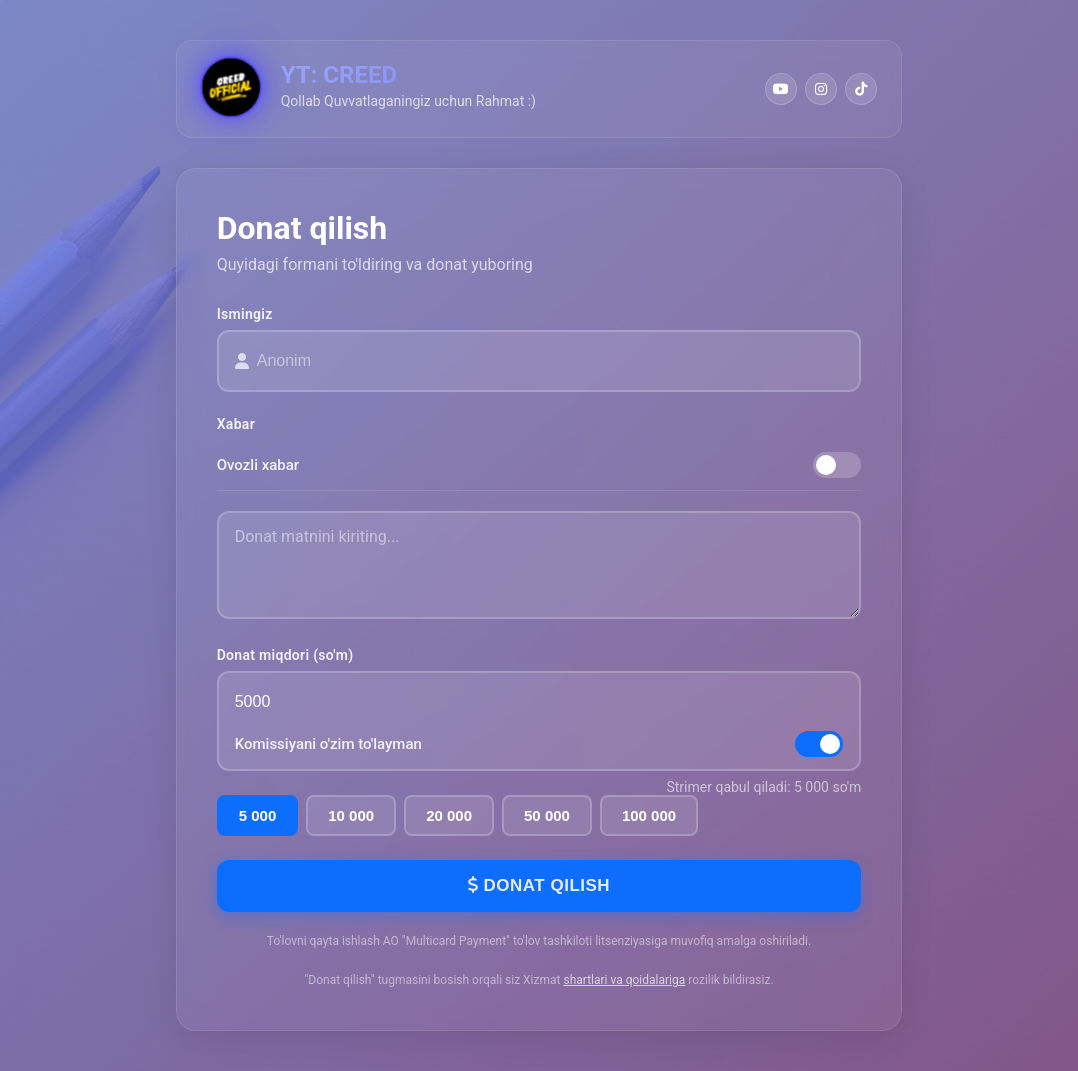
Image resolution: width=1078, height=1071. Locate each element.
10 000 (351, 815)
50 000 (547, 815)
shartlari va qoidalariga (624, 980)
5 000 (258, 815)
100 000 (649, 815)
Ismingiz (245, 314)
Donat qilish (539, 885)
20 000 (449, 815)
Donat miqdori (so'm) (285, 655)
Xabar (236, 424)
